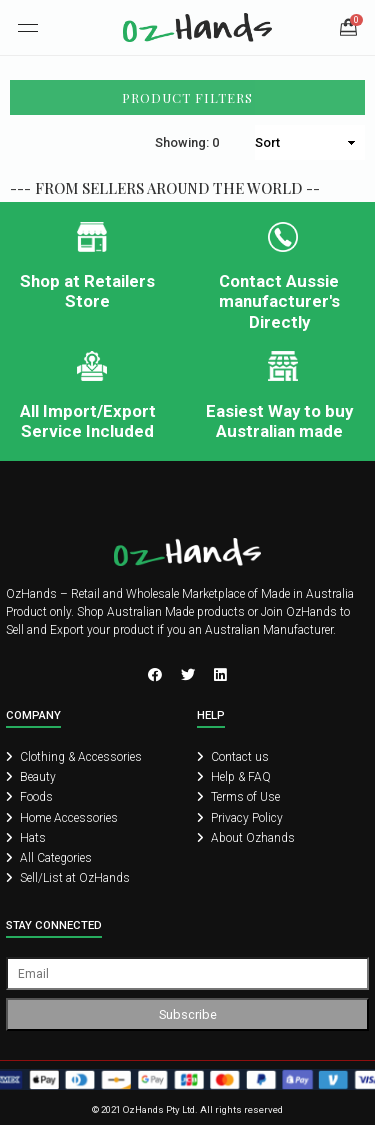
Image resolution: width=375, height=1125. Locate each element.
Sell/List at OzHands (68, 878)
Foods (29, 797)
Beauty (31, 777)
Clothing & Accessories (74, 757)
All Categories (49, 858)
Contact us (233, 757)
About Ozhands (246, 838)
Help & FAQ (234, 777)
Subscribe (188, 1014)
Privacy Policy (240, 818)
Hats (26, 838)
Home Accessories (62, 818)
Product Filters (187, 97)
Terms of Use (238, 797)
